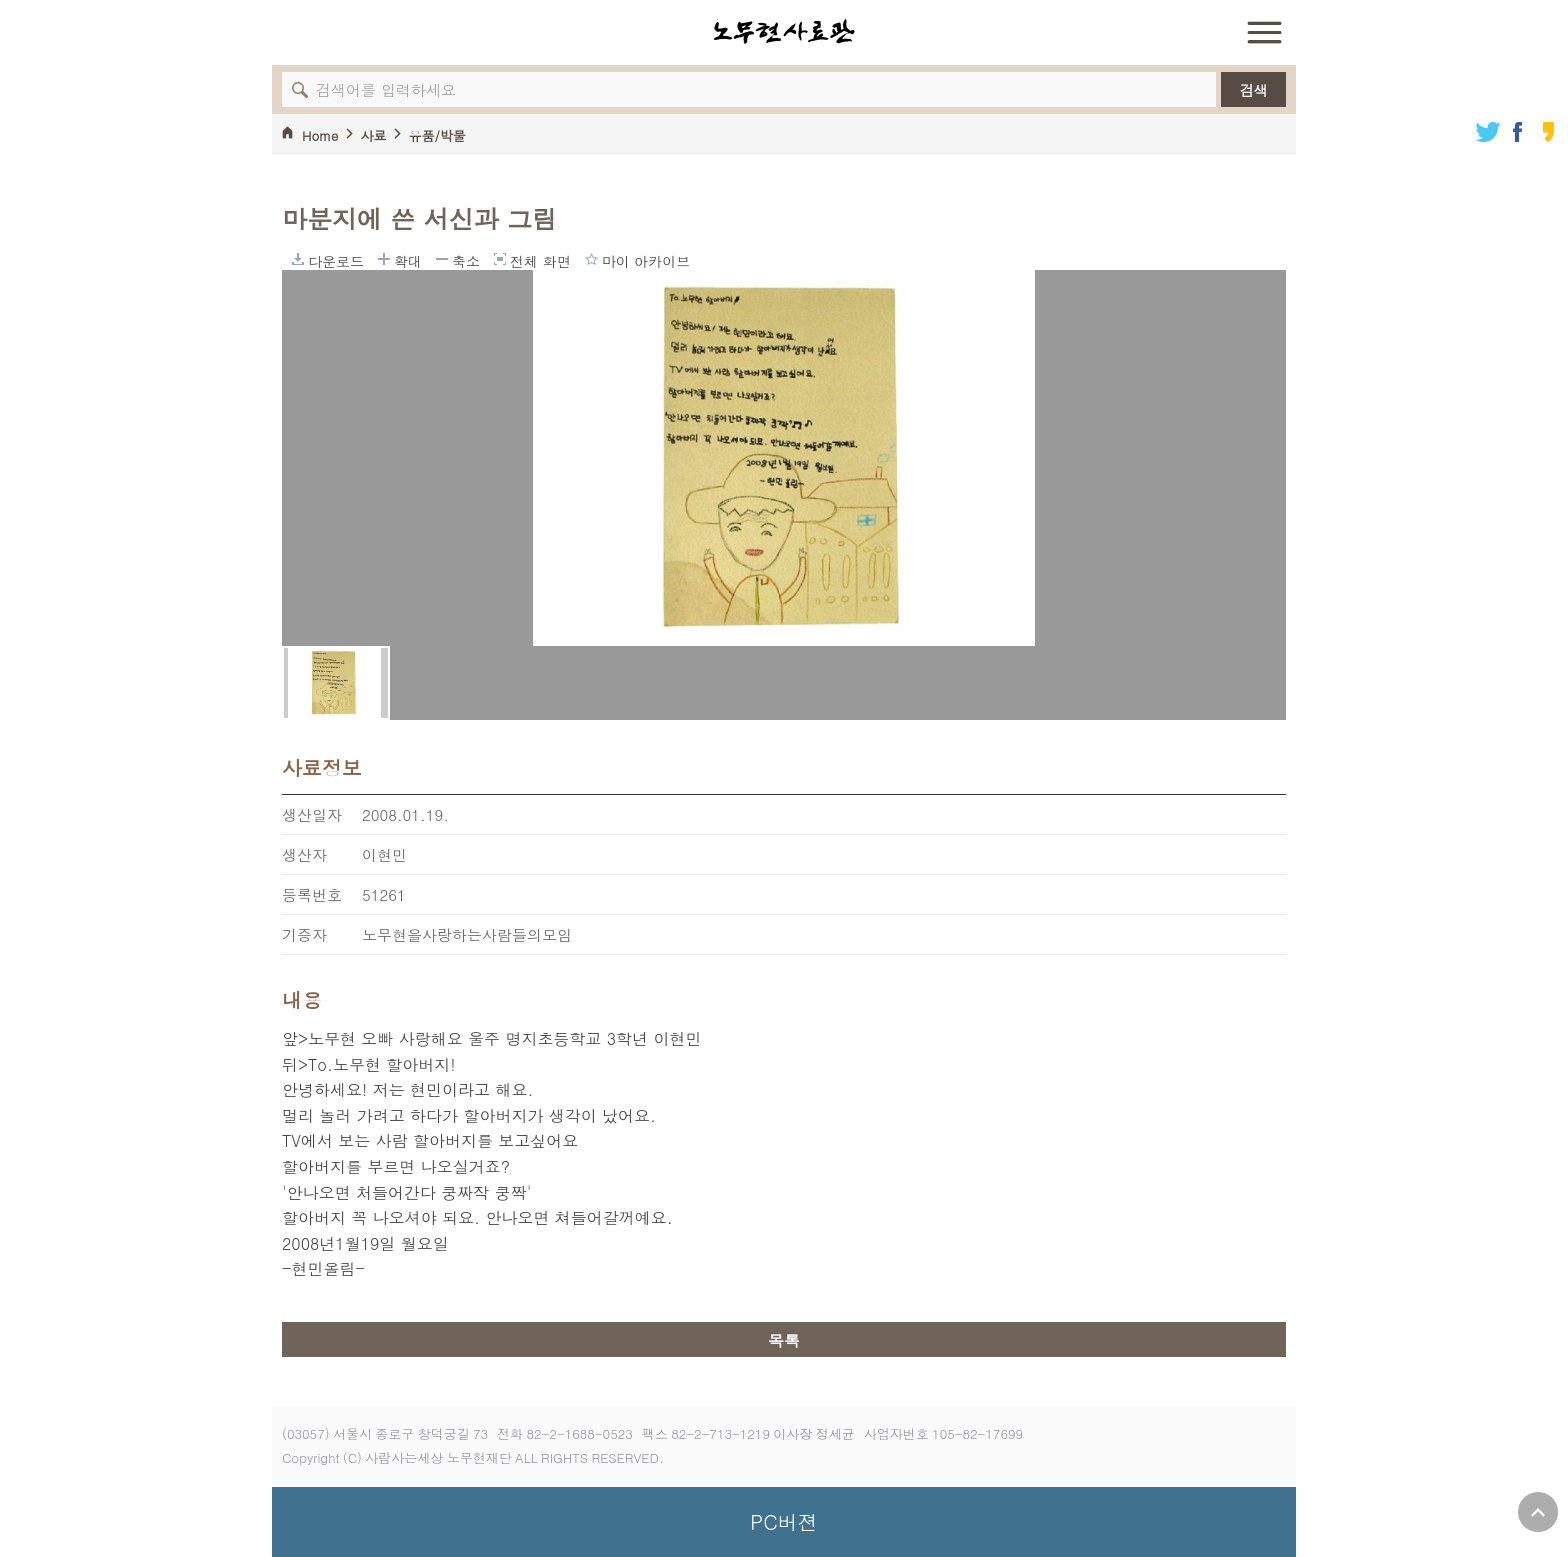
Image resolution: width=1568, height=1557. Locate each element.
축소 (442, 259)
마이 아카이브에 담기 (591, 259)
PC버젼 (783, 1521)
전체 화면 (500, 259)
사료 (373, 135)
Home (320, 135)
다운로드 (298, 259)
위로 (1538, 1512)
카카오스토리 (1548, 132)
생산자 (304, 854)
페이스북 (1518, 132)
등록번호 (312, 894)
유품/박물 (436, 135)
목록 (784, 1340)
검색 (1254, 90)
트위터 (1488, 132)
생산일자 (312, 814)
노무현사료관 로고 (784, 32)
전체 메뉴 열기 (1264, 32)
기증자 (304, 934)
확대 (384, 259)
